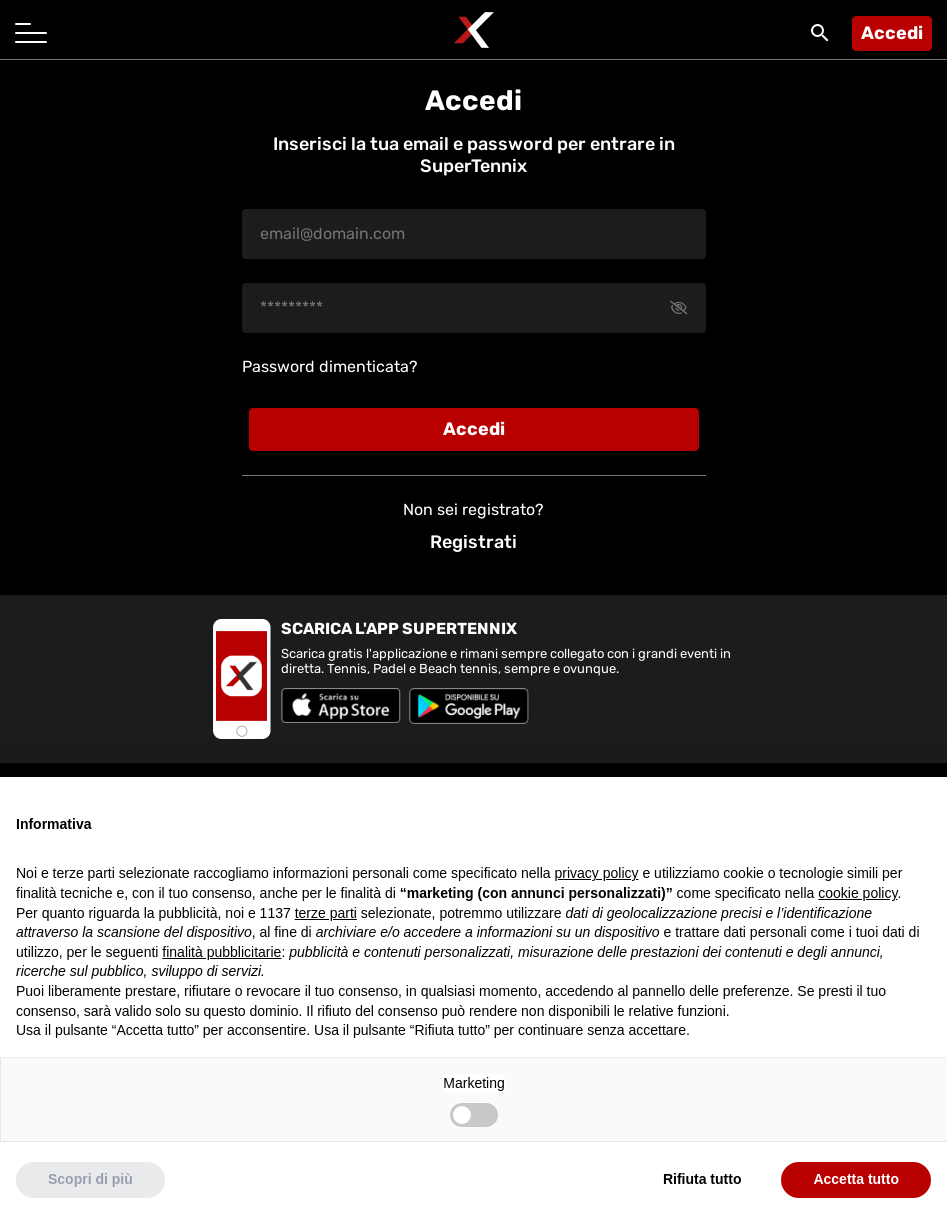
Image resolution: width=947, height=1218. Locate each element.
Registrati (473, 542)
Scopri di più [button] (90, 1179)
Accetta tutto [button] (856, 1179)
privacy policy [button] (597, 873)
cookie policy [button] (857, 893)
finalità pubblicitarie (221, 952)
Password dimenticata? (330, 366)
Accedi (892, 33)
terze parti (326, 913)
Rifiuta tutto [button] (702, 1179)
